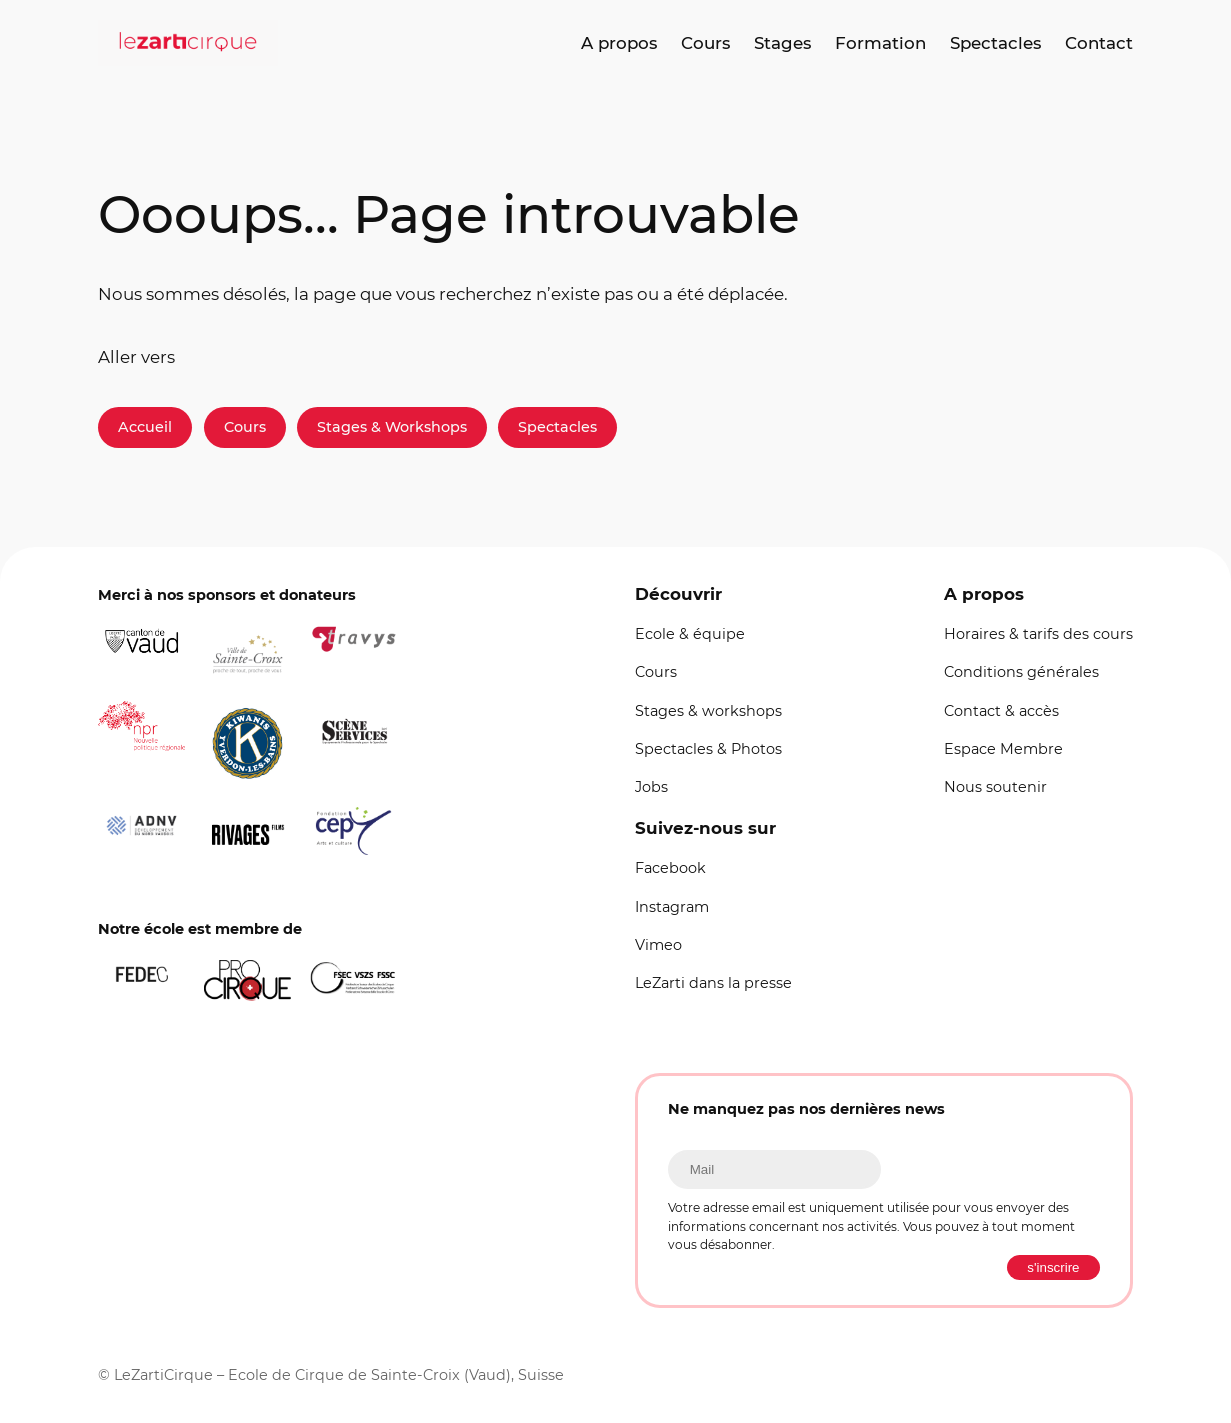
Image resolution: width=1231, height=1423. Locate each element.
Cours (245, 427)
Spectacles (557, 427)
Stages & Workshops (392, 427)
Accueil (145, 427)
